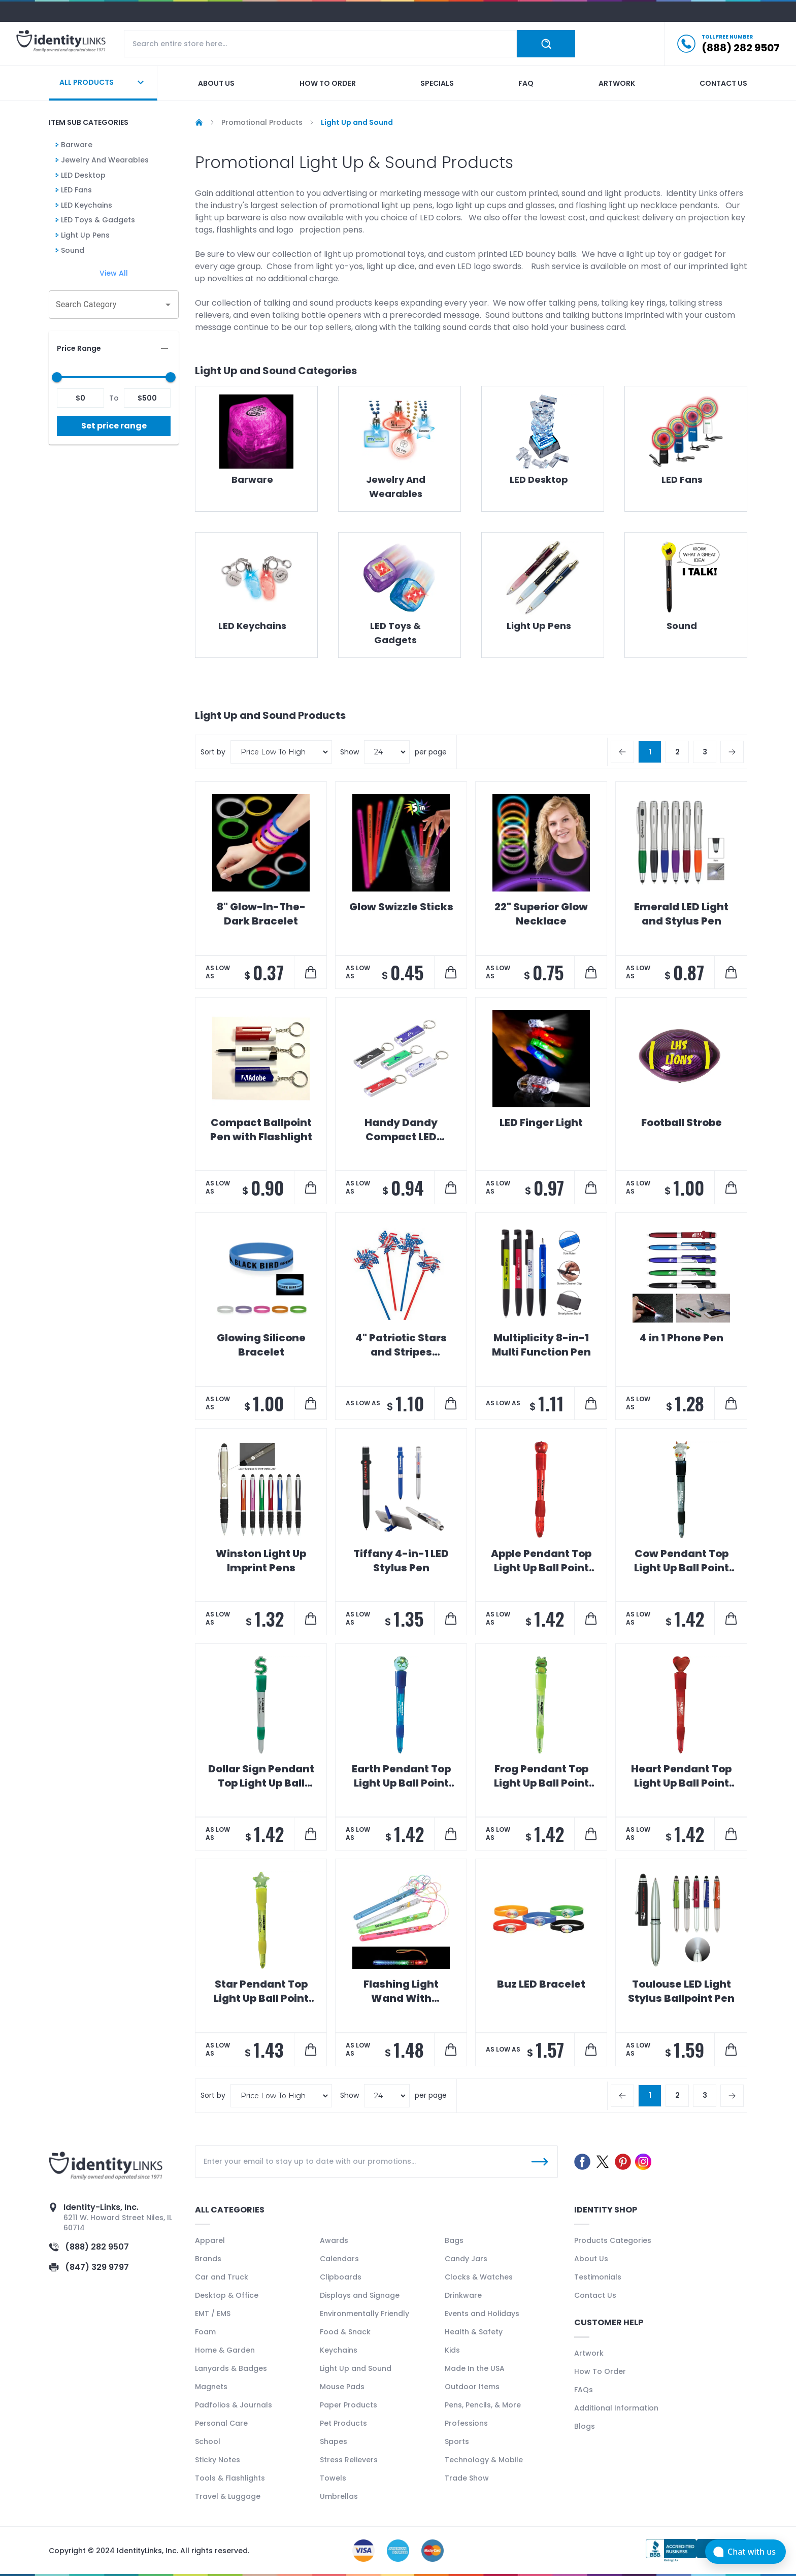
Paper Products (348, 2405)
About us (216, 83)
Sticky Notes (217, 2460)
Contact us (723, 83)
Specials (437, 83)
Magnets (211, 2387)
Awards (334, 2240)
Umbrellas (339, 2496)
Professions (466, 2423)
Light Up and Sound (355, 2368)
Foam (205, 2332)
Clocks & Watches (479, 2277)
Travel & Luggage (227, 2496)
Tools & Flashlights (230, 2478)
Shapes (333, 2441)
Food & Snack (345, 2332)
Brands (208, 2259)
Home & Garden (225, 2350)
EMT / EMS (212, 2313)
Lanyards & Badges (231, 2368)
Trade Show (467, 2478)
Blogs (584, 2426)
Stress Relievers (349, 2460)
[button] (114, 348)
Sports (457, 2441)
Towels (333, 2478)
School (207, 2441)
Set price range (114, 426)
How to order (328, 83)
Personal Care (221, 2423)
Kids (452, 2350)
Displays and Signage (360, 2295)
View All (114, 273)
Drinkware (463, 2295)
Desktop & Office (226, 2295)
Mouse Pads (342, 2387)
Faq (526, 83)
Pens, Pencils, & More (483, 2405)
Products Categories (612, 2240)
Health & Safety (474, 2332)
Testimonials (597, 2277)
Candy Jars (466, 2259)
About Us (591, 2259)
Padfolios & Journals (233, 2405)
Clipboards (340, 2277)
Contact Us (595, 2295)
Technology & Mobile (484, 2460)
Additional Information (616, 2408)
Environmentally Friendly (364, 2313)
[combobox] (106, 304)
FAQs (583, 2390)
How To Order (600, 2371)
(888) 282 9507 (97, 2247)
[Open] (168, 305)
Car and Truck (221, 2277)
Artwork (617, 83)
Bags (454, 2240)
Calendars (339, 2259)
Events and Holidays (482, 2313)
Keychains (338, 2350)
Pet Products (343, 2423)
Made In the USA (475, 2368)
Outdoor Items (472, 2387)
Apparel (210, 2240)
